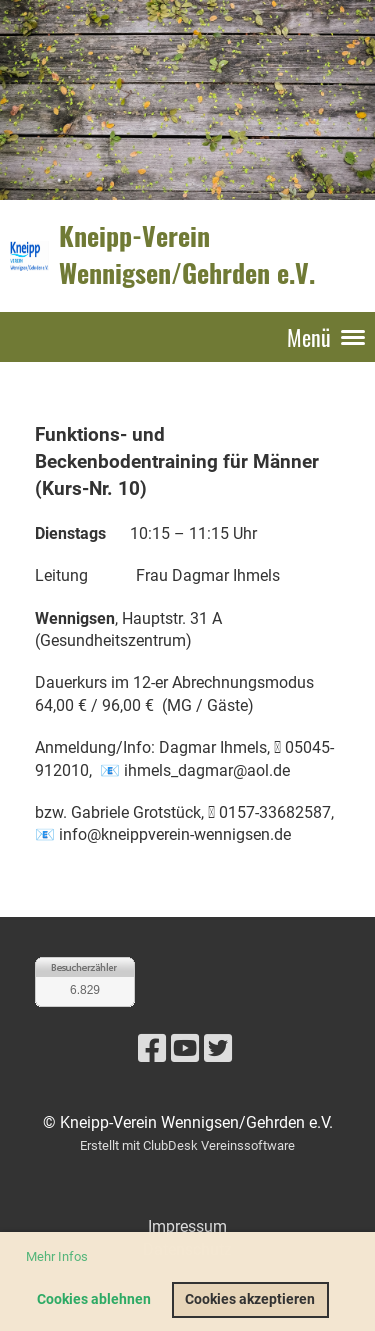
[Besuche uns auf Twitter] (218, 1049)
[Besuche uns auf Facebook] (152, 1049)
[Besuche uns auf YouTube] (185, 1049)
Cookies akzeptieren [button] (250, 1299)
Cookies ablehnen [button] (94, 1299)
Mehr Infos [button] (57, 1256)
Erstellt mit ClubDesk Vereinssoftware (187, 1145)
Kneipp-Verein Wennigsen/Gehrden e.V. (187, 255)
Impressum (187, 1226)
